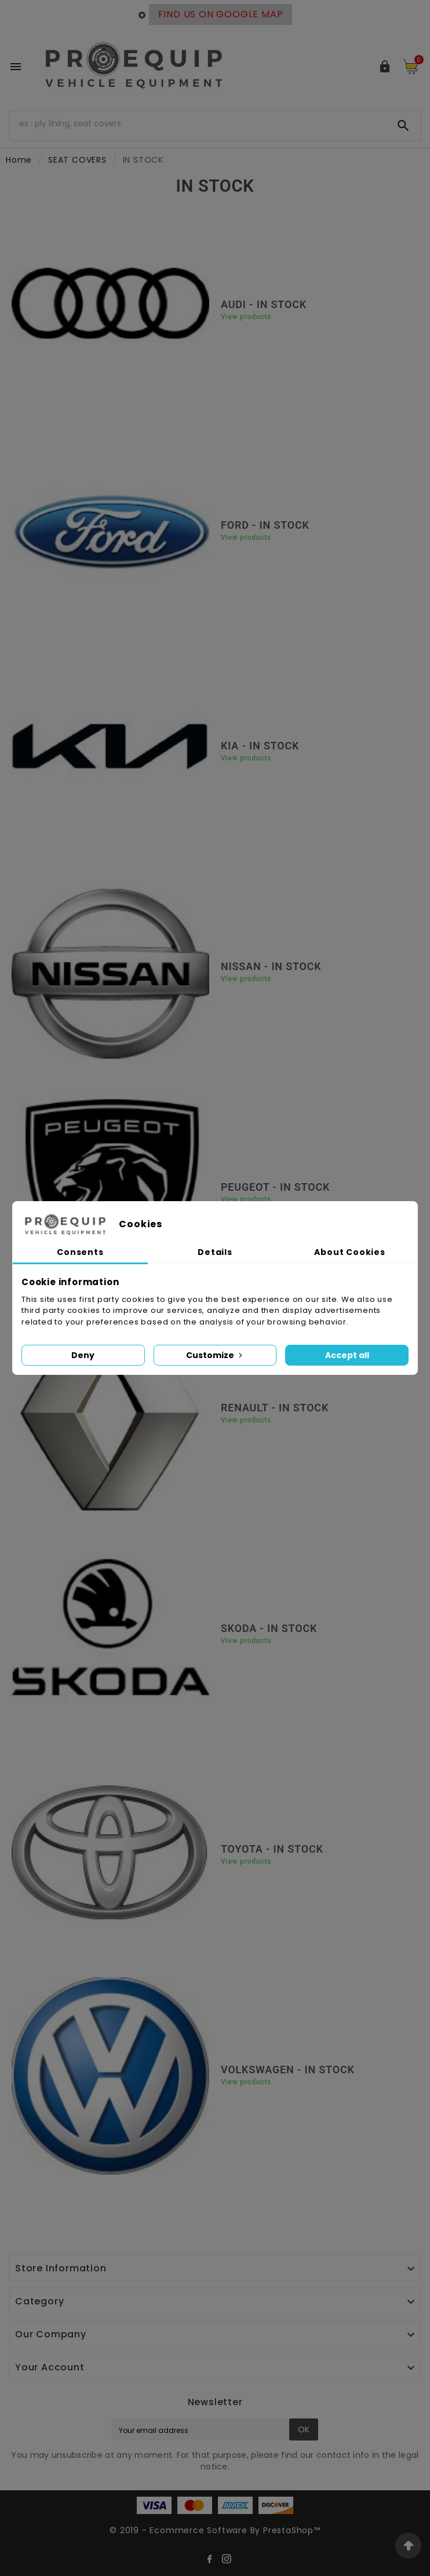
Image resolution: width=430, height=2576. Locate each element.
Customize (215, 1355)
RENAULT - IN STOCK (275, 1408)
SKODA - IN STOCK (269, 1628)
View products (246, 317)
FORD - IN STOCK (265, 525)
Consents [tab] (80, 1252)
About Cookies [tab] (349, 1252)
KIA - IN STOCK (260, 746)
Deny (82, 1355)
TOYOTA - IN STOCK (272, 1849)
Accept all (347, 1355)
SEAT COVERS (77, 160)
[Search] (198, 123)
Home (19, 160)
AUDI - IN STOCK (264, 304)
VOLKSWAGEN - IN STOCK (288, 2069)
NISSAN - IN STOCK (271, 966)
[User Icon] (385, 67)
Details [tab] (215, 1252)
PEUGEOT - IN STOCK (275, 1187)
